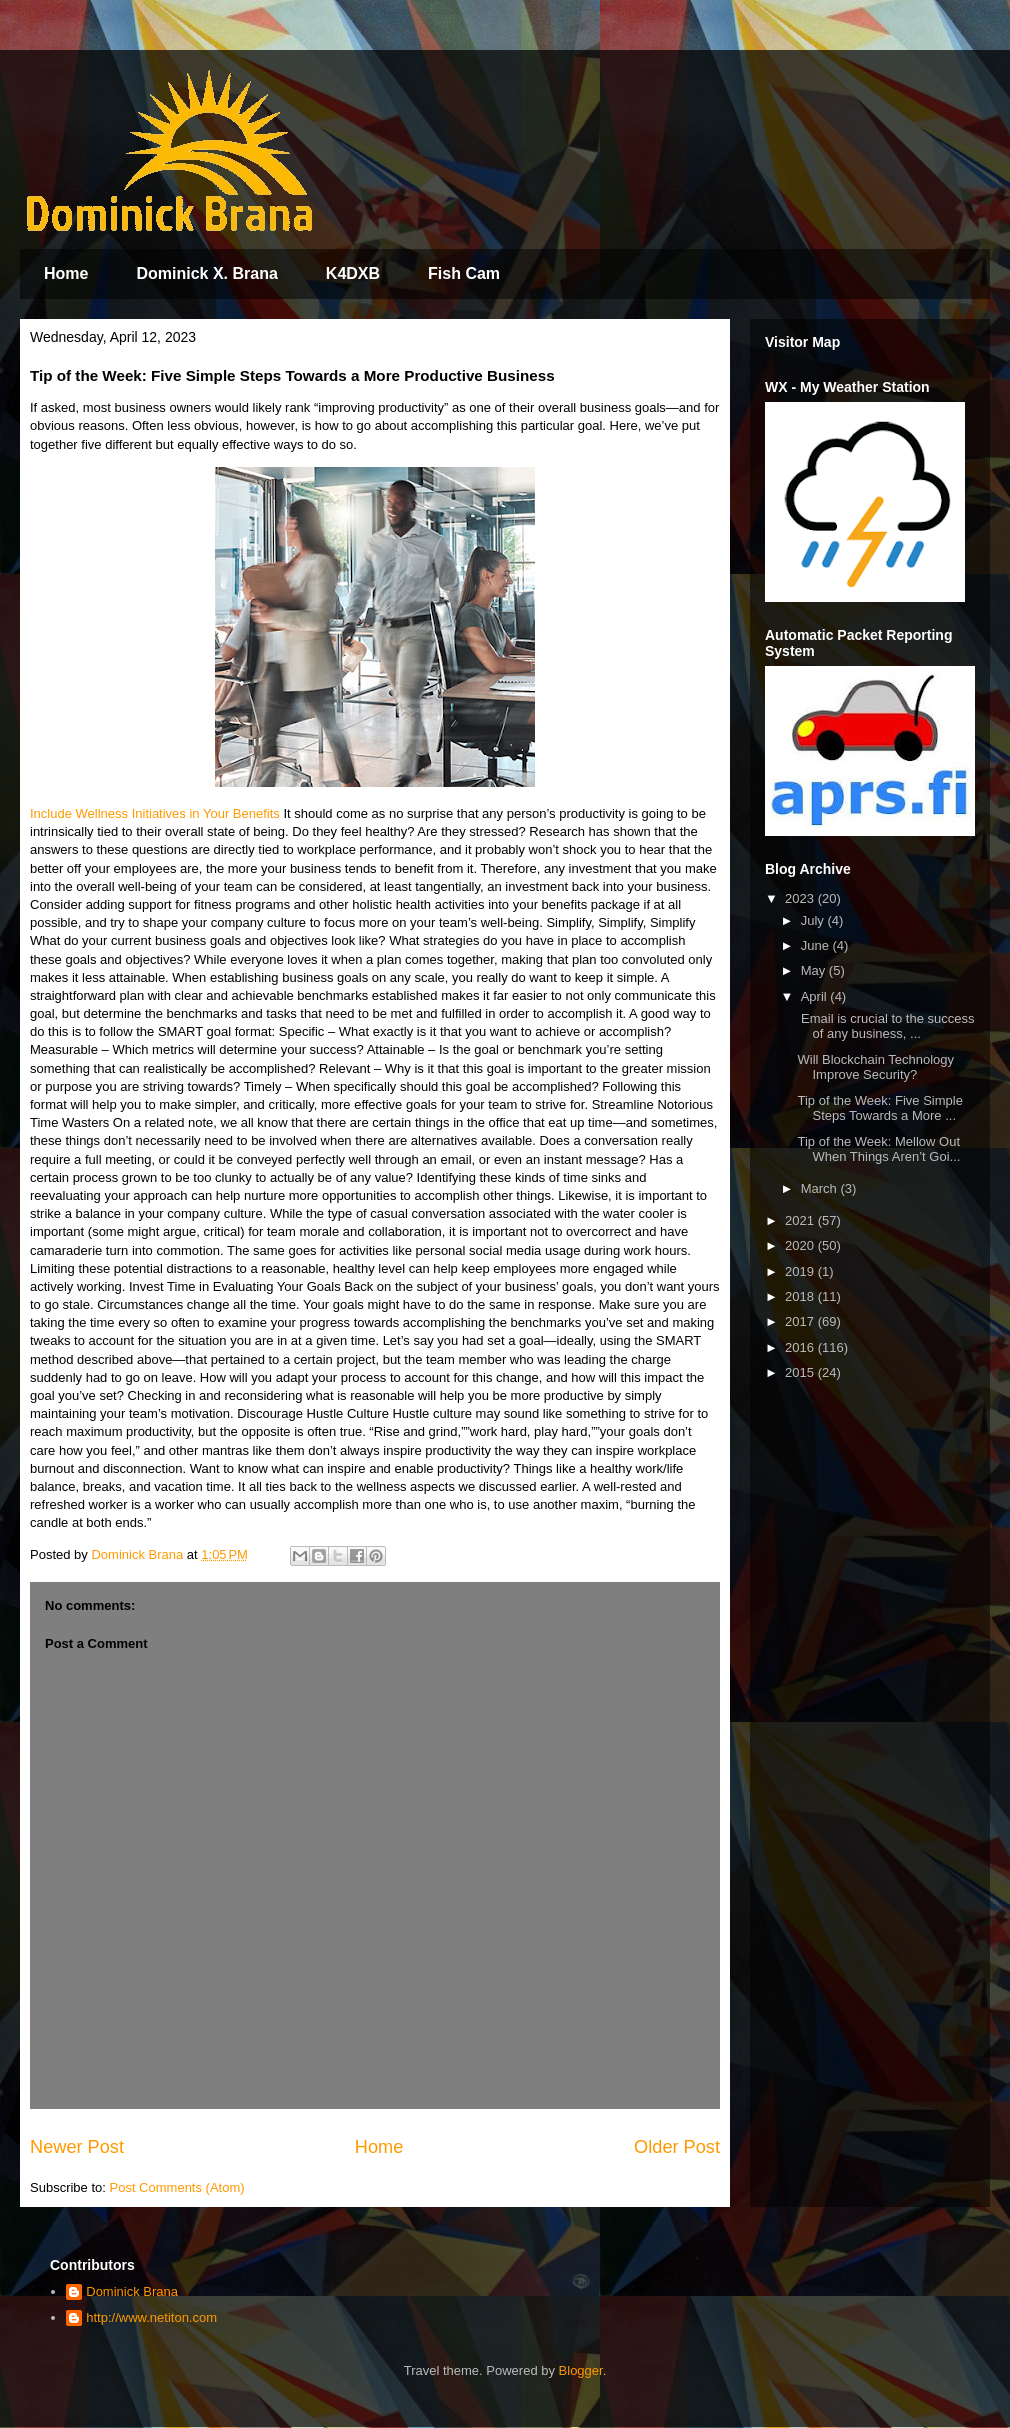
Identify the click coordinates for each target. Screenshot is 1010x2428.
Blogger (581, 2370)
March (821, 1188)
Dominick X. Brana (206, 273)
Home (66, 273)
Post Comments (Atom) (177, 2187)
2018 (801, 1296)
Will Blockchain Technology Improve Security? (875, 1067)
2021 (801, 1220)
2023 (801, 898)
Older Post (677, 2147)
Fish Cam (464, 273)
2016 (801, 1347)
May (815, 970)
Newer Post (77, 2147)
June (817, 945)
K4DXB (353, 273)
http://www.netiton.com (151, 2317)
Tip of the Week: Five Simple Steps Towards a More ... (879, 1108)
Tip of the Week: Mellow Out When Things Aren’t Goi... (878, 1149)
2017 (801, 1321)
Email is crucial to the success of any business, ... (885, 1026)
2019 (801, 1271)
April (816, 996)
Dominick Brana (132, 2291)
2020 (801, 1245)
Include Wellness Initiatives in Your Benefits (155, 813)
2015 (801, 1372)
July (814, 920)
